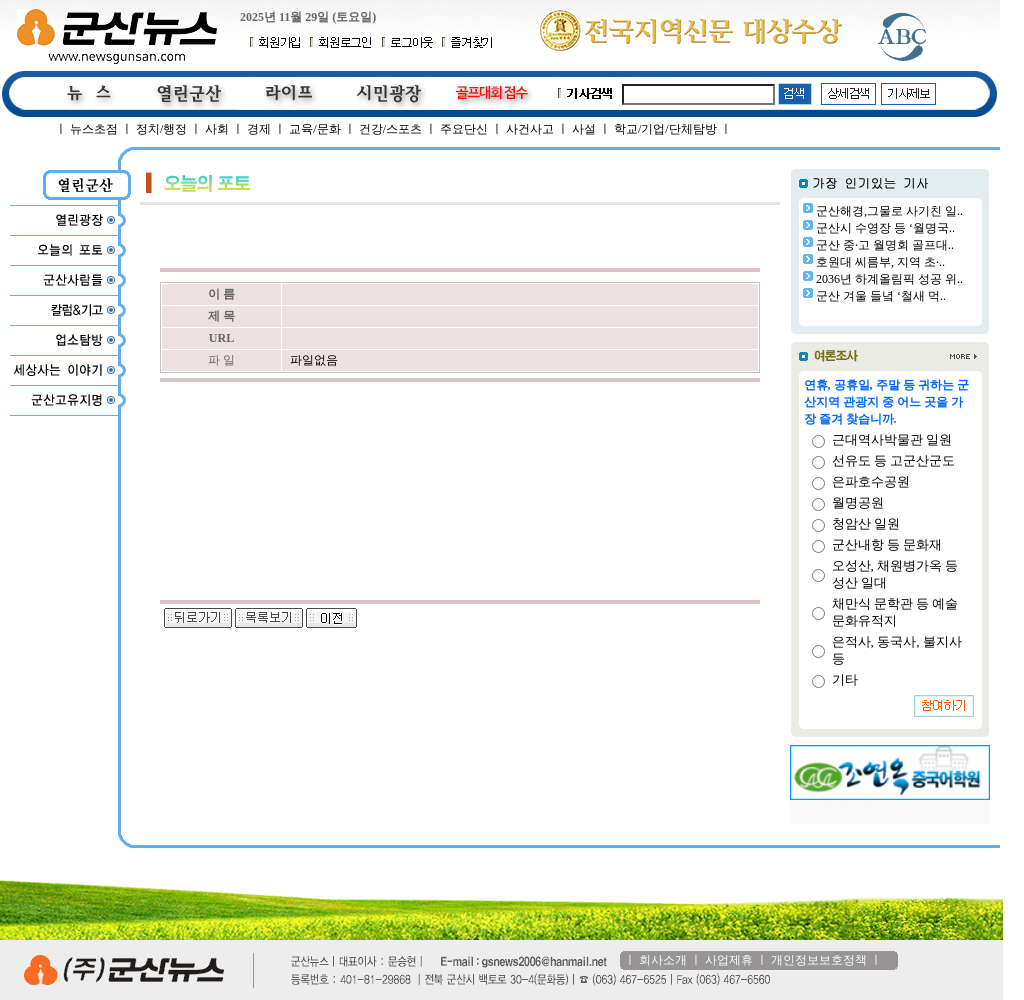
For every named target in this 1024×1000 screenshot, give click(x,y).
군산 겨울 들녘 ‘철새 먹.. (881, 296)
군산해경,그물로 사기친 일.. (889, 211)
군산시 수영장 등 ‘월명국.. (885, 228)
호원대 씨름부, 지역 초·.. (880, 262)
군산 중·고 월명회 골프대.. (885, 245)
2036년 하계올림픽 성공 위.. (889, 279)
